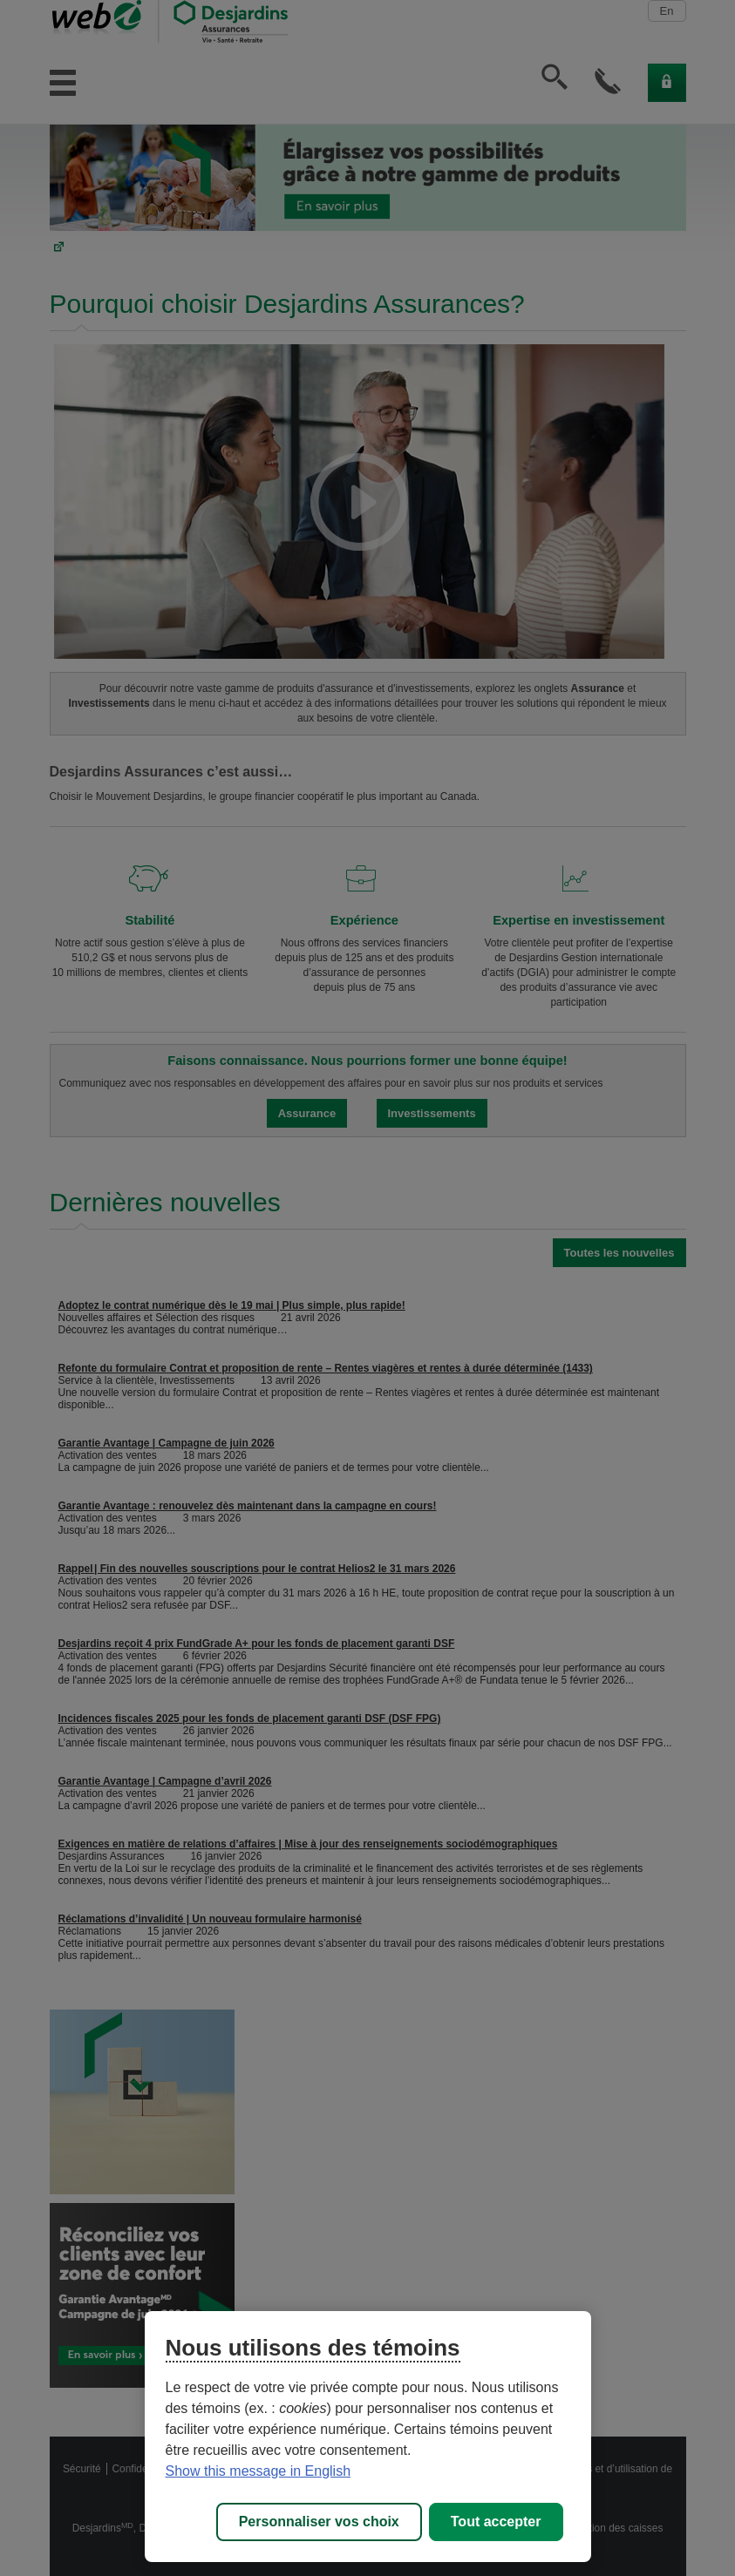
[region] (368, 2436)
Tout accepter (496, 2521)
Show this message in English (258, 2471)
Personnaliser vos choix (319, 2521)
